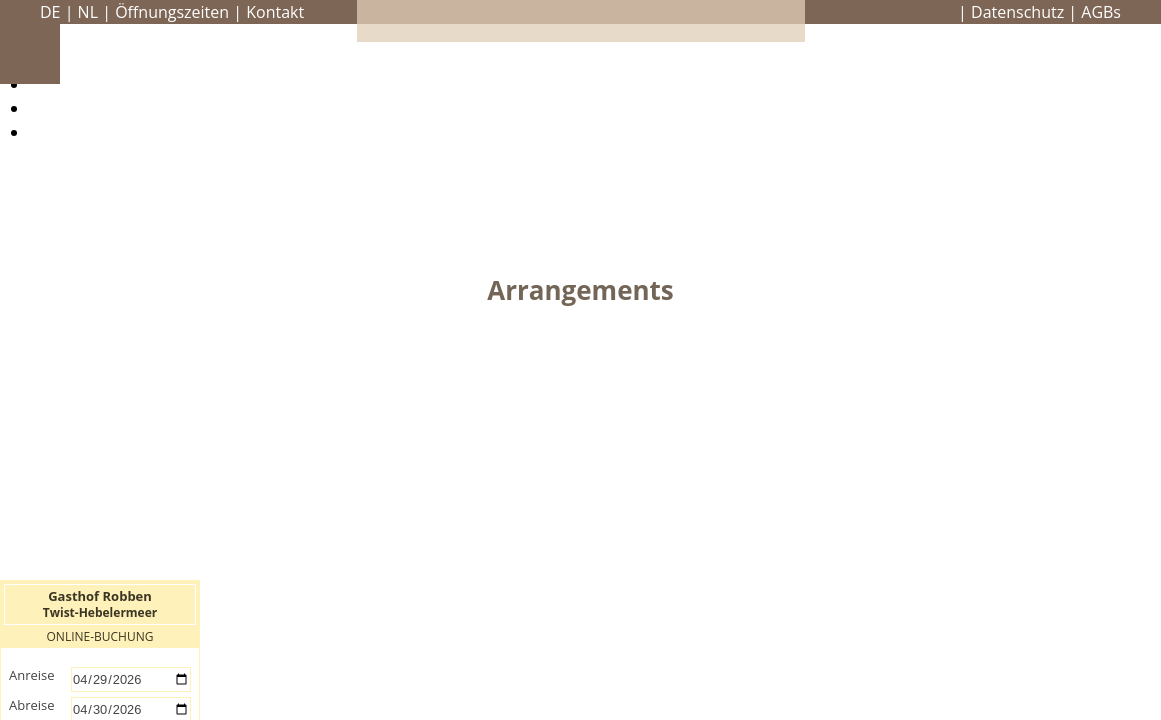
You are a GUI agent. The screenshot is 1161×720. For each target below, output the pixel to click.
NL (88, 12)
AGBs (1101, 12)
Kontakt (275, 12)
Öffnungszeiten (172, 12)
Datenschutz (1017, 12)
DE (50, 12)
